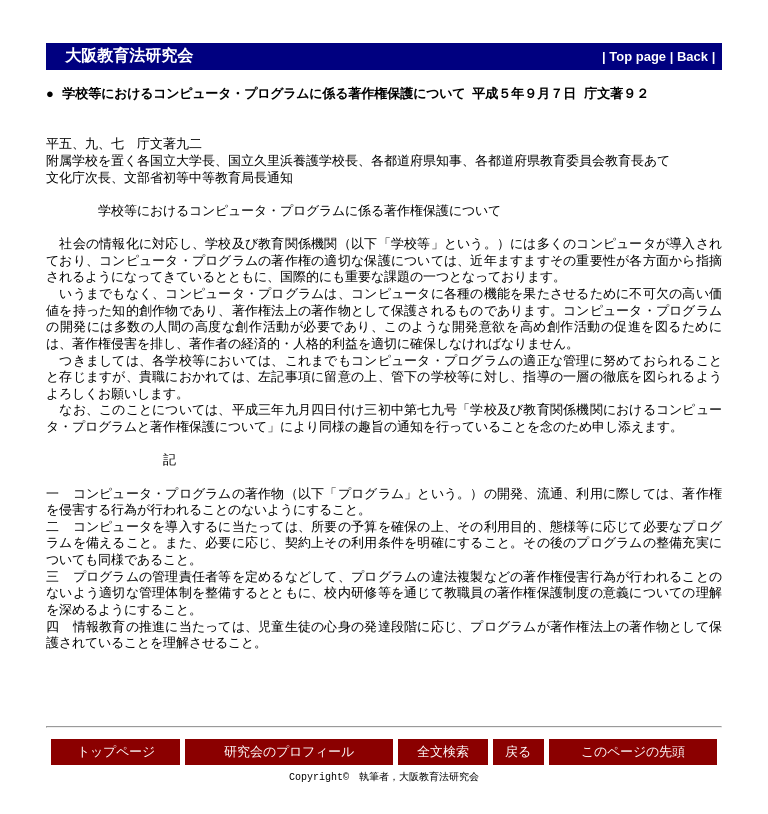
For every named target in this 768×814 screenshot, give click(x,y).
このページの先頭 (633, 752)
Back (692, 56)
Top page (637, 56)
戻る (518, 752)
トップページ (116, 752)
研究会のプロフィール (289, 752)
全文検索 (443, 752)
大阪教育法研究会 (129, 55)
